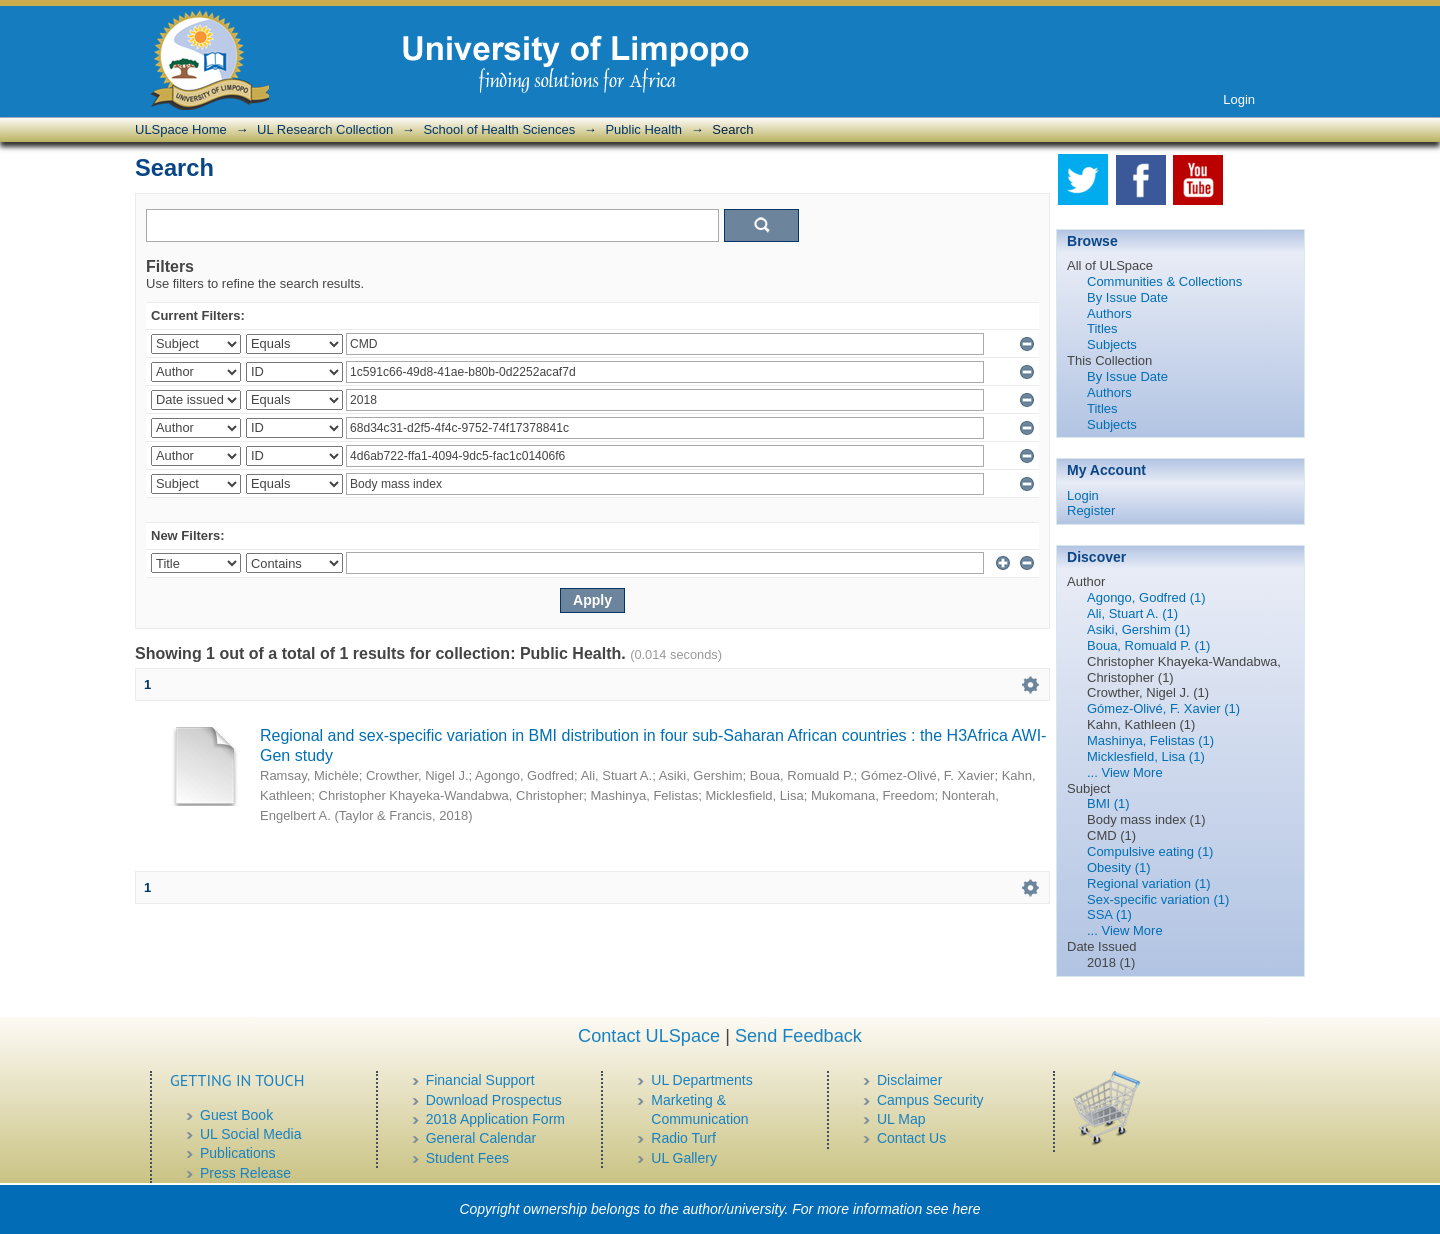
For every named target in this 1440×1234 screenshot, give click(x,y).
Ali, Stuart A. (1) (1132, 613)
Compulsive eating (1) (1150, 851)
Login (1239, 99)
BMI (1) (1108, 803)
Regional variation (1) (1149, 883)
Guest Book (236, 1115)
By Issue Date (1127, 297)
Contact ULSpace (649, 1036)
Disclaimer (909, 1080)
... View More (1125, 772)
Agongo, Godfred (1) (1146, 597)
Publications (238, 1153)
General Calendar (481, 1138)
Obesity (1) (1119, 867)
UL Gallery (684, 1158)
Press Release (245, 1173)
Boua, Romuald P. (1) (1148, 645)
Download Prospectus (494, 1100)
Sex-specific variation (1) (1158, 899)
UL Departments (701, 1080)
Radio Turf (683, 1138)
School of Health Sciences (499, 129)
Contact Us (911, 1138)
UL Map (901, 1119)
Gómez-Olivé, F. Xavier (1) (1163, 708)
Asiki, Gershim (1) (1138, 629)
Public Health (643, 129)
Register (1091, 510)
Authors (1109, 313)
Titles (1102, 328)
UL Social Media (250, 1134)
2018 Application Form (495, 1119)
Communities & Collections (1164, 281)
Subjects (1112, 344)
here (967, 1209)
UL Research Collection (325, 129)
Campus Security (930, 1100)
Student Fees (467, 1158)
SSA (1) (1109, 914)
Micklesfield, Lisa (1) (1146, 756)
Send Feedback (798, 1036)
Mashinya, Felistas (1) (1150, 740)
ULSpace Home (181, 129)
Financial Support (480, 1080)
